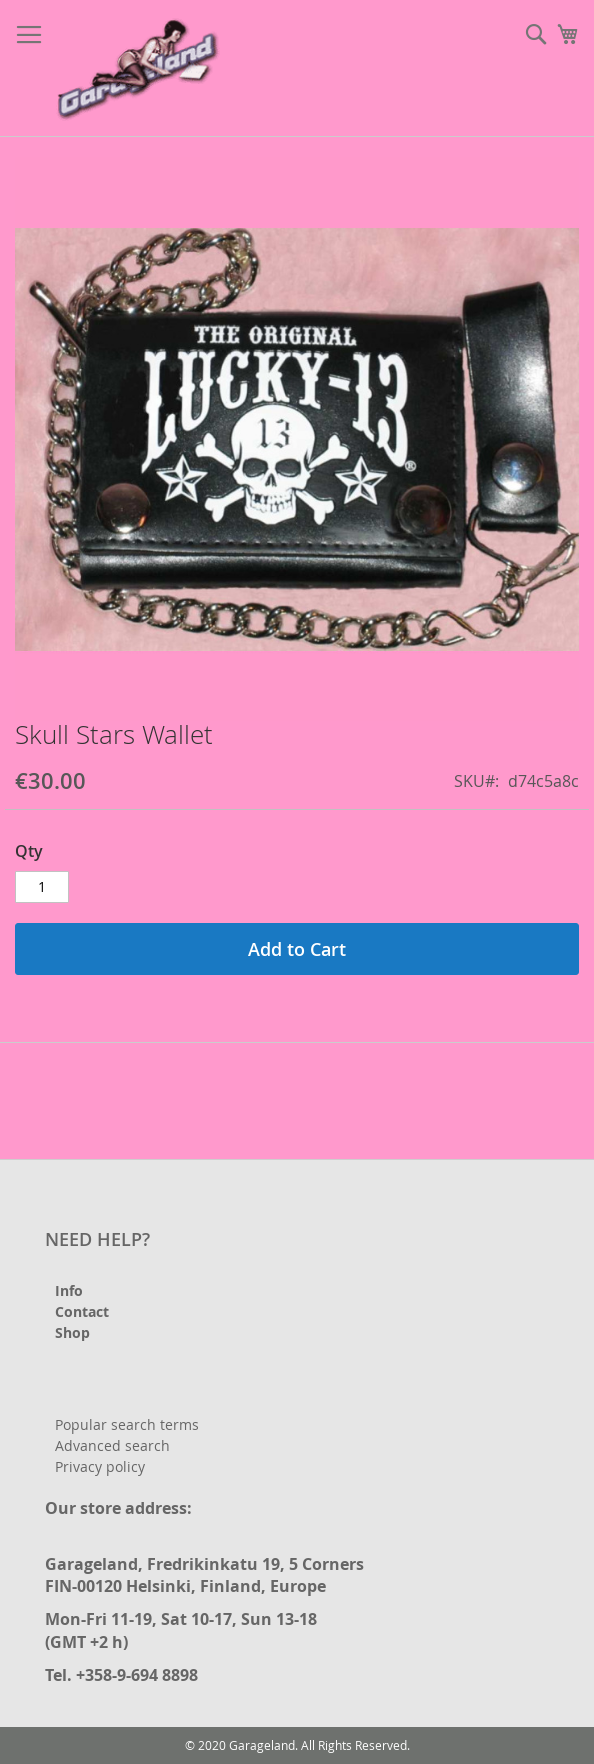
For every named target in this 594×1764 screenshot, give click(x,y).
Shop (72, 1332)
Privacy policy (100, 1466)
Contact (82, 1311)
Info (69, 1290)
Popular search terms (127, 1424)
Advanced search (112, 1445)
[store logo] (140, 68)
